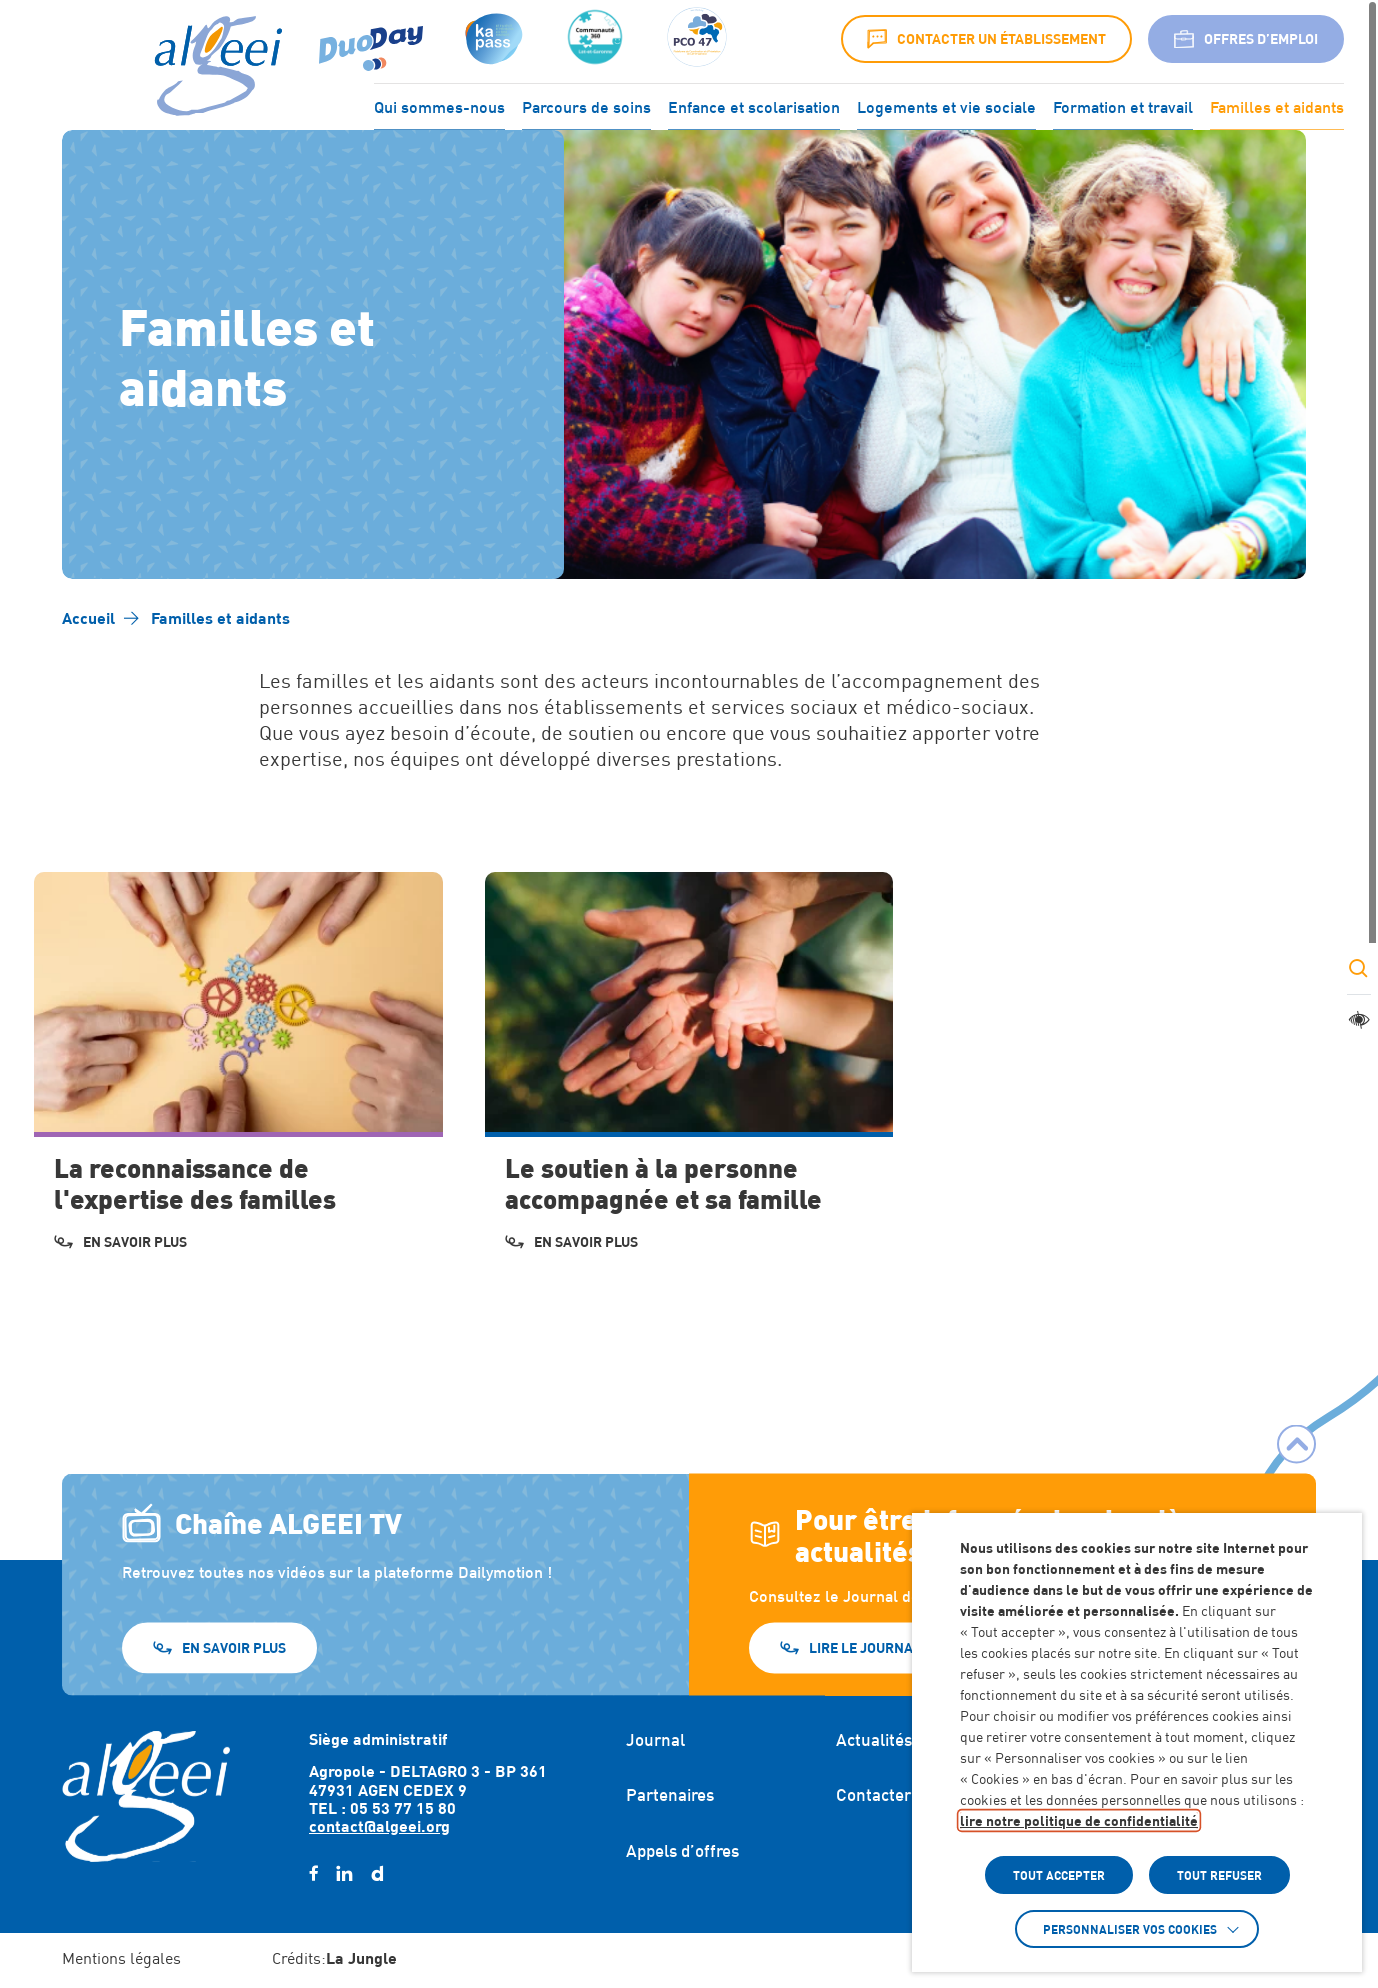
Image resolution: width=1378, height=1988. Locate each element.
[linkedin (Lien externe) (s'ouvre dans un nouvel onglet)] (344, 1874)
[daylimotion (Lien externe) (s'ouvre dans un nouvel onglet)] (377, 1874)
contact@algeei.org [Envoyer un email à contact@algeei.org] (379, 1825)
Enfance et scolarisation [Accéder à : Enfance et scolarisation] (754, 105)
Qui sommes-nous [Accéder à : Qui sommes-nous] (439, 105)
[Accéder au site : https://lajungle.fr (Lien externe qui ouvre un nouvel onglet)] (361, 1960)
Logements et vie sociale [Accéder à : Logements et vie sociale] (946, 105)
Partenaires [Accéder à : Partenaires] (670, 1795)
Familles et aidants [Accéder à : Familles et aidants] (1277, 105)
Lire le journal (865, 1647)
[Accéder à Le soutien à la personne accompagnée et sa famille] (689, 1076)
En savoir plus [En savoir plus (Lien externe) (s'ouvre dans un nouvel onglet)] (234, 1647)
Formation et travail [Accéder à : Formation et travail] (1123, 105)
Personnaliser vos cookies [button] (1130, 1929)
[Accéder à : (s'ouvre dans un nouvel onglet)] (491, 39)
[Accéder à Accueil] (88, 618)
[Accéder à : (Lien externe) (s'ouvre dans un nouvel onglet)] (371, 39)
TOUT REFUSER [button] (1219, 1875)
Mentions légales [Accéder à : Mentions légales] (121, 1958)
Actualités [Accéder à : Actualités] (874, 1740)
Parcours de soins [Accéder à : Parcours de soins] (586, 105)
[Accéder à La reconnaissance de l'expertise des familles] (238, 1076)
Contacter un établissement (986, 39)
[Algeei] (214, 67)
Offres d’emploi (1246, 39)
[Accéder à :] (595, 39)
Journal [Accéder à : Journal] (655, 1740)
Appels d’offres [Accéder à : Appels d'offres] (682, 1851)
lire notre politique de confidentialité (1079, 1820)
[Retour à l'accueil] (146, 1796)
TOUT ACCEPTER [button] (1059, 1875)
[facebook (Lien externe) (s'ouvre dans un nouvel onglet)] (313, 1874)
